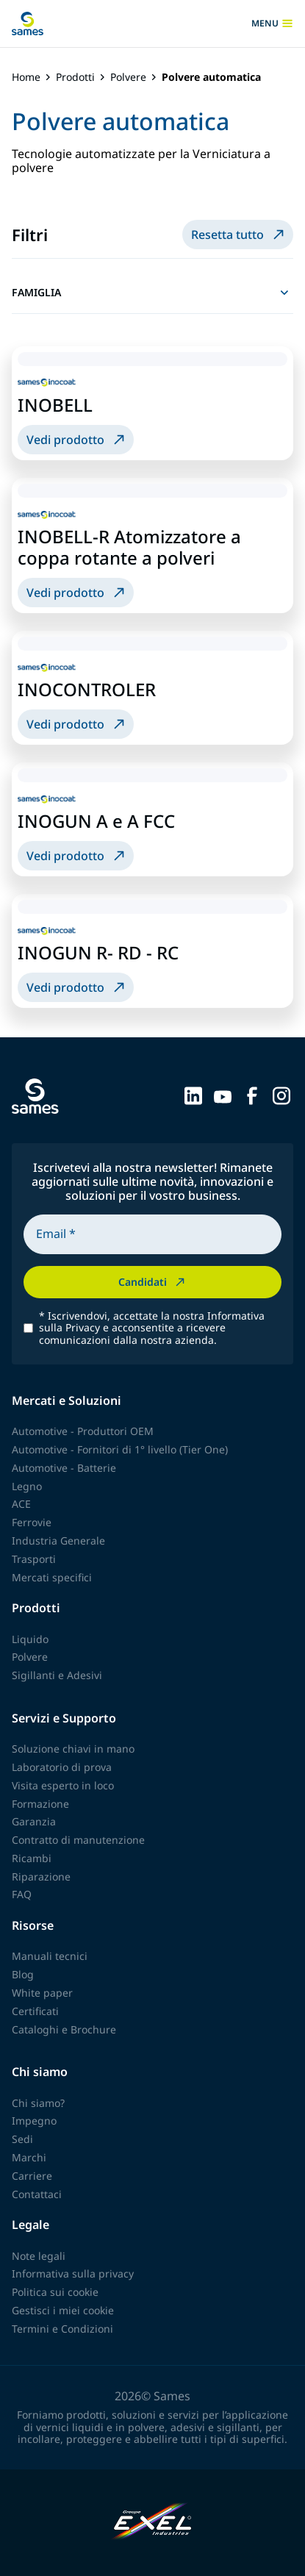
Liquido (30, 1639)
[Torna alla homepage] (27, 23)
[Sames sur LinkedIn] (193, 1095)
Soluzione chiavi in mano (73, 1749)
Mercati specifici (52, 1577)
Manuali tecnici (49, 1956)
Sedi (22, 2139)
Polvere (128, 77)
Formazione (40, 1804)
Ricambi (31, 1858)
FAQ (22, 1894)
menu (272, 23)
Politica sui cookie (55, 2292)
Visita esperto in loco (63, 1785)
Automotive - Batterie (64, 1468)
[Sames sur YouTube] (222, 1095)
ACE (21, 1504)
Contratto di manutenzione (78, 1840)
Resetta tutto (239, 234)
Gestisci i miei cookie (63, 2310)
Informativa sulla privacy (73, 2273)
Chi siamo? (38, 2103)
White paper (42, 1993)
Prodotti (75, 77)
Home (26, 77)
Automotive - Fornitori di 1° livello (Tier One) (120, 1449)
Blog (23, 1974)
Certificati (35, 2011)
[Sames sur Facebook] (252, 1095)
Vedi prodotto (77, 439)
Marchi (29, 2157)
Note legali (38, 2256)
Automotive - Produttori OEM (83, 1431)
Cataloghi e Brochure (64, 2029)
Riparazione (41, 1876)
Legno (27, 1486)
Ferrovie (31, 1522)
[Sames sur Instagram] (281, 1095)
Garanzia (34, 1821)
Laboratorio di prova (62, 1767)
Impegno (34, 2121)
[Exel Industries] (152, 2523)
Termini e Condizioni (62, 2329)
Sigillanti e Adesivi (57, 1675)
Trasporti (34, 1559)
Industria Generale (58, 1541)
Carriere (32, 2176)
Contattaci (37, 2194)
